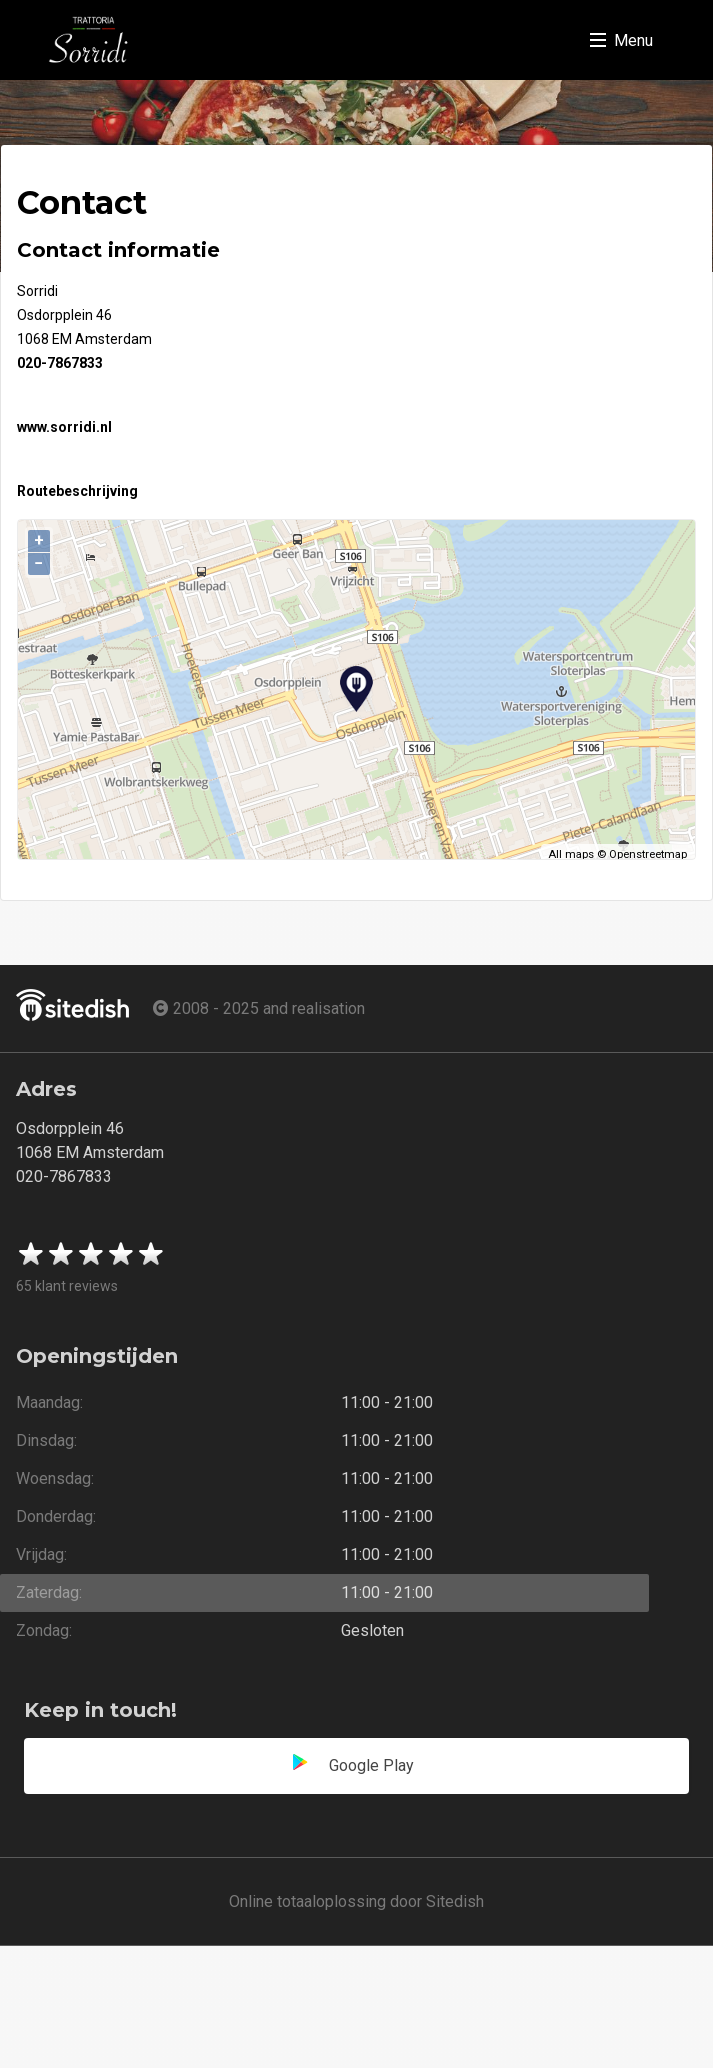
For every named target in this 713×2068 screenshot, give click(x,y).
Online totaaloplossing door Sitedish (356, 1901)
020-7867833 (60, 363)
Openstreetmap (648, 854)
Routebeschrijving (77, 491)
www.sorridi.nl (64, 427)
